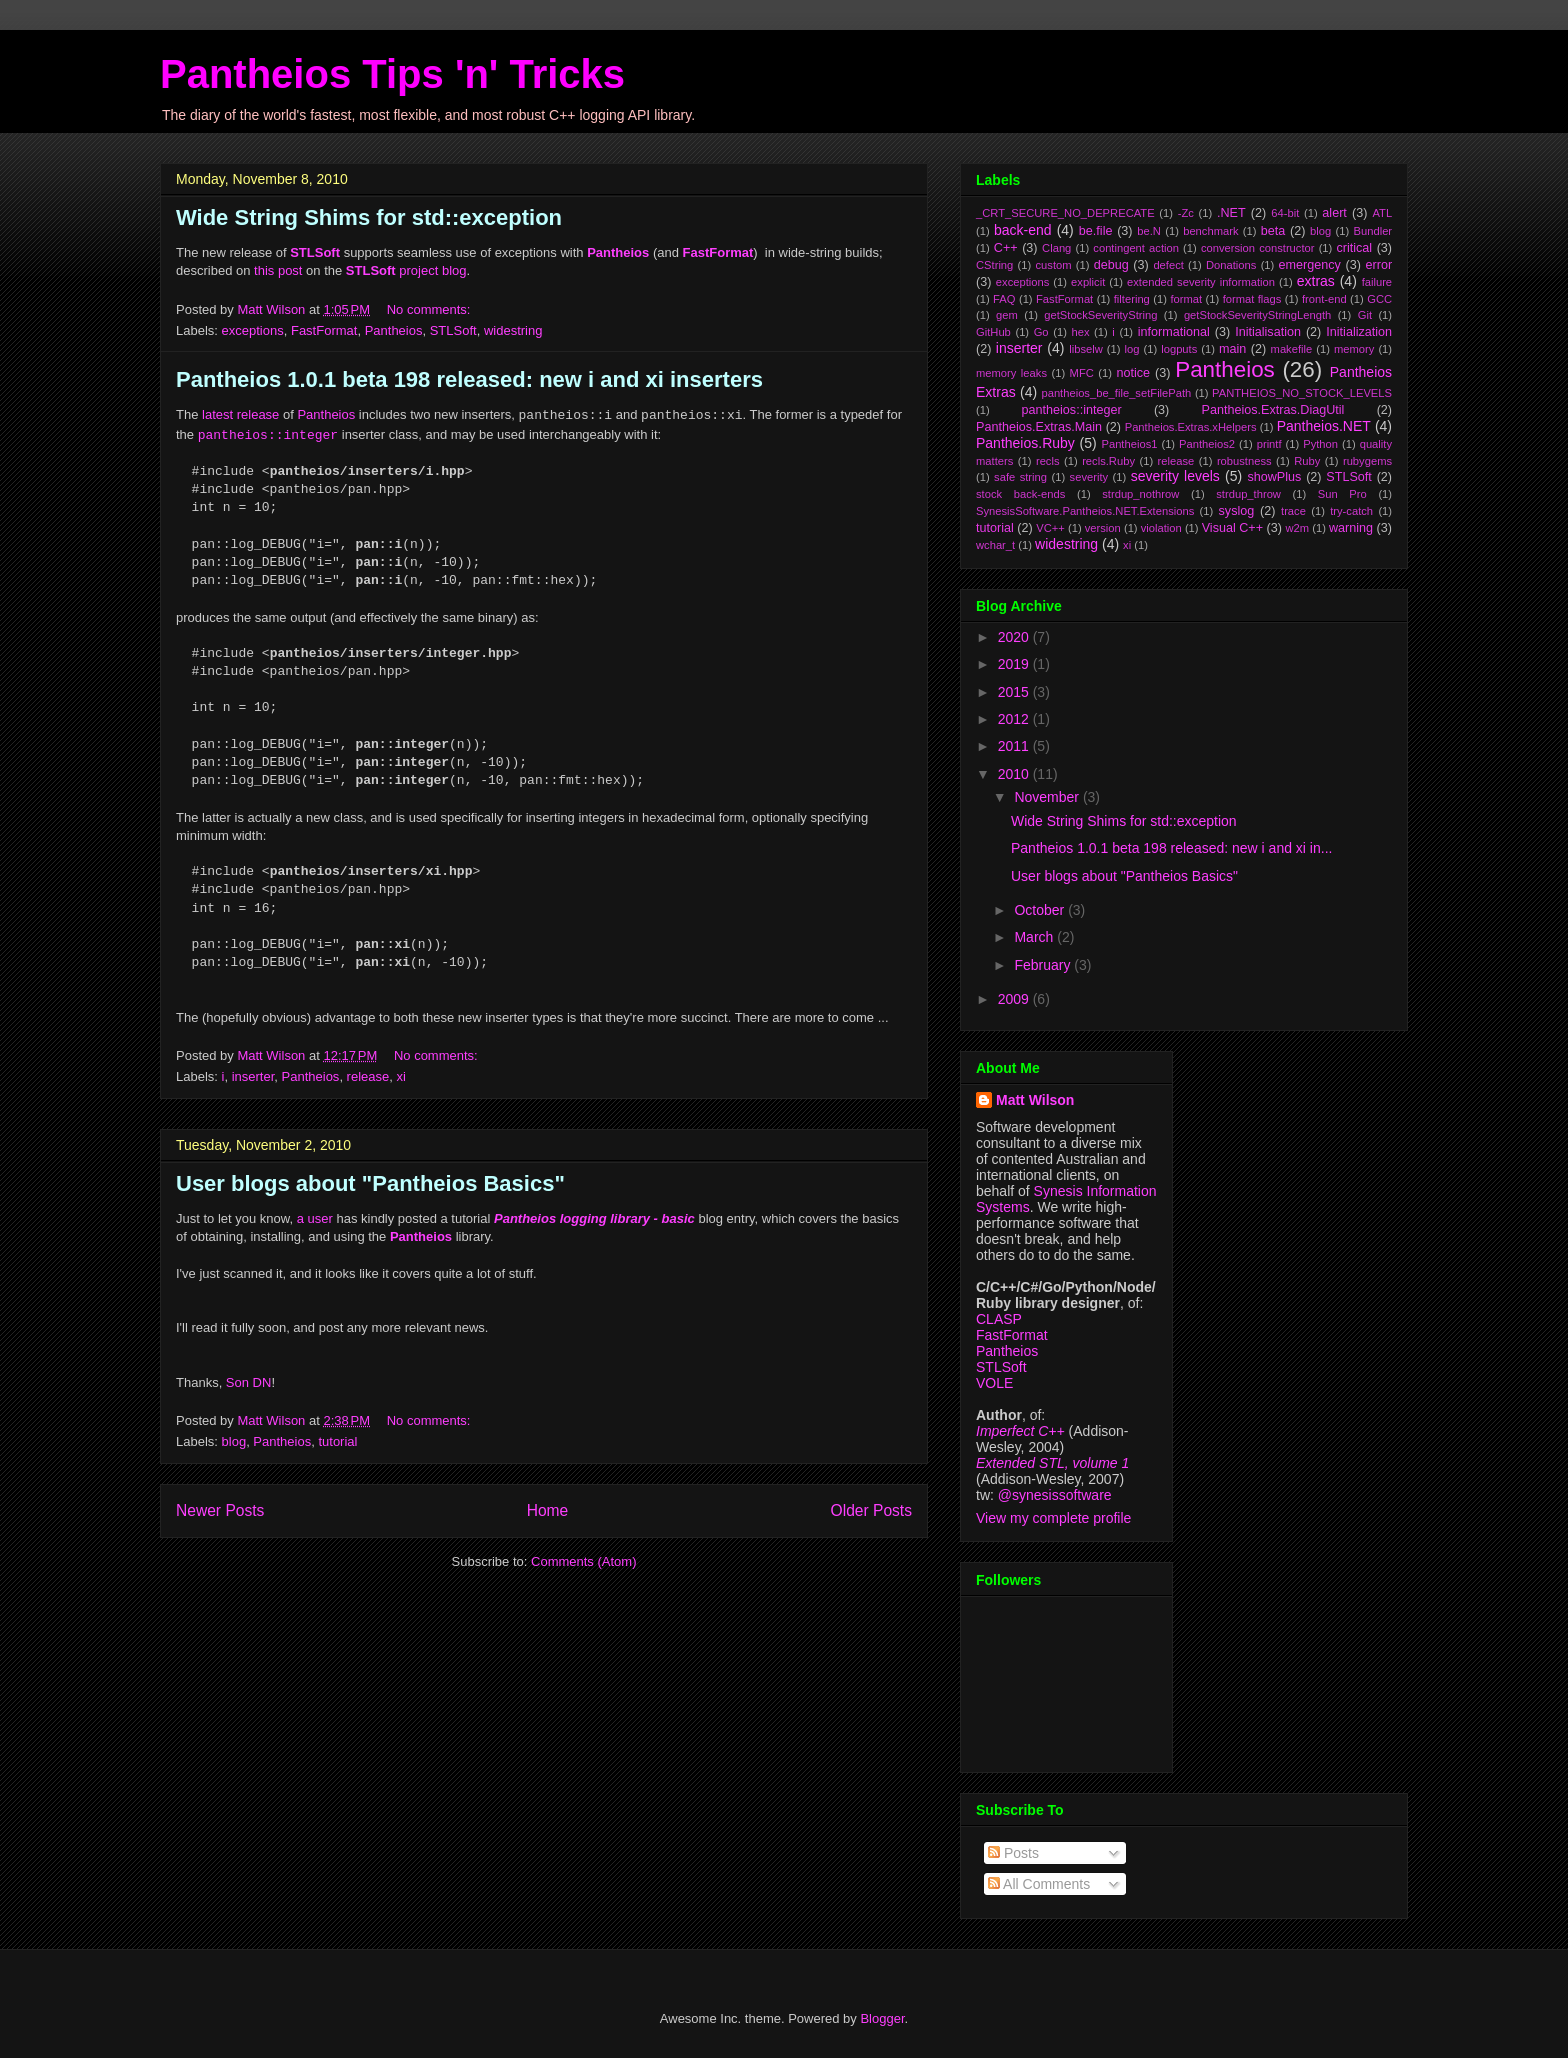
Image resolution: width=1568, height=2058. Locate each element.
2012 (1015, 719)
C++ (1006, 248)
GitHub (993, 332)
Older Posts (871, 1510)
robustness (1244, 461)
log (1132, 349)
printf (1269, 444)
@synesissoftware (1055, 1495)
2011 (1015, 746)
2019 (1015, 664)
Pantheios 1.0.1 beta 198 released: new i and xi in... (1171, 848)
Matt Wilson (1035, 1100)
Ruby (1307, 461)
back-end (1023, 230)
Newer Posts (220, 1510)
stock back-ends (1020, 494)
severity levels (1175, 476)
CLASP (999, 1319)
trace (1293, 511)
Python (1320, 444)
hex (1080, 332)
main (1232, 349)
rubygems (1367, 461)
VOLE (994, 1383)
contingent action (1136, 248)
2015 (1015, 692)
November (1048, 797)
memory (1354, 349)
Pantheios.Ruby (1025, 443)
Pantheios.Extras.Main (1039, 427)
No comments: (430, 309)
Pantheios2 (1207, 444)
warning (1351, 528)
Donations (1231, 265)
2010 (1015, 774)
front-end (1324, 299)
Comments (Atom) (583, 1561)
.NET (1231, 213)
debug (1111, 265)
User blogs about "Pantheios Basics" (370, 1183)
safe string (1020, 477)
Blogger (882, 2018)
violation (1161, 528)
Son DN (249, 1382)
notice (1133, 373)
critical (1354, 248)
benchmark (1210, 231)
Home (548, 1510)
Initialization (1359, 332)
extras (1316, 281)
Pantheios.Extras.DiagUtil (1273, 410)
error (1379, 265)
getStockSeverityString (1100, 315)
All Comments (1039, 1884)
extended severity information (1201, 282)
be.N (1149, 231)
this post (278, 270)
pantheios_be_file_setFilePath (1116, 393)
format (1186, 299)
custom (1053, 265)
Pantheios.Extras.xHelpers (1191, 427)
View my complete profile (1053, 1518)
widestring (513, 330)
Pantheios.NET (1324, 426)
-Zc (1186, 213)
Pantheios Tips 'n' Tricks (392, 74)
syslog (1237, 511)
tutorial (337, 1441)
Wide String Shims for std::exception (369, 217)
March (1035, 937)
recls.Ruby (1108, 461)
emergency (1310, 265)
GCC (1379, 299)
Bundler (1373, 231)
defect (1168, 265)
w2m (1297, 528)
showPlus (1274, 477)
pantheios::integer (1072, 410)
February (1044, 965)
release (368, 1076)
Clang (1056, 248)
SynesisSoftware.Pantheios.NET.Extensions (1085, 511)
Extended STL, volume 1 (1052, 1463)
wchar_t (995, 545)
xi (400, 1076)
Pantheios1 (1129, 444)
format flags (1252, 299)
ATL (1382, 213)
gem (1007, 315)
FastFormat (324, 330)
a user (315, 1218)
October (1041, 910)
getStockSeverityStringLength (1257, 315)
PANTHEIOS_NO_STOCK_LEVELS (1302, 393)
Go (1041, 332)
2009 (1015, 999)
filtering (1132, 299)
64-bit (1285, 213)
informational (1174, 332)
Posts (1013, 1853)
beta (1273, 231)
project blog (406, 270)
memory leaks (1011, 373)
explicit (1088, 282)
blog (234, 1441)
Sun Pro (1342, 494)
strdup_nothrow (1140, 494)
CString (994, 265)
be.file (1096, 231)
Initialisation (1268, 332)
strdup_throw (1248, 494)
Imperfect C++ (1020, 1431)
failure (1377, 282)
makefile (1292, 349)
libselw (1086, 349)
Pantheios (394, 330)
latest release (240, 414)
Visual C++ (1232, 528)
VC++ (1050, 528)
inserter (253, 1076)
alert (1334, 213)
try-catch (1351, 511)
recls (1048, 461)
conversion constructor (1258, 248)
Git (1365, 315)
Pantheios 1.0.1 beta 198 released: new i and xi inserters (469, 379)
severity (1089, 477)
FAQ (1004, 299)
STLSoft (453, 330)
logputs (1179, 349)
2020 (1015, 637)
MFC (1082, 373)
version (1103, 528)
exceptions (253, 330)
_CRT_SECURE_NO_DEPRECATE (1065, 213)
